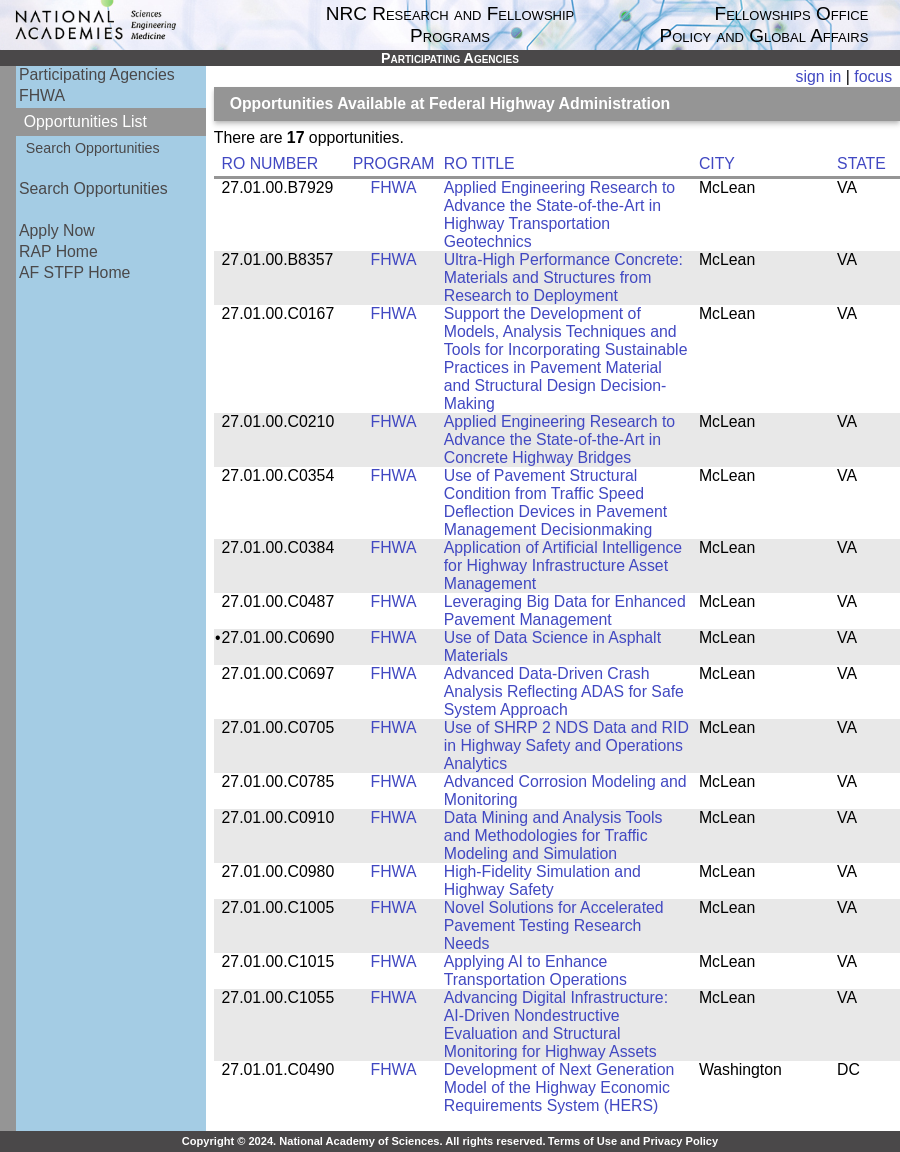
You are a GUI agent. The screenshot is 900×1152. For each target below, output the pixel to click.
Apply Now (57, 230)
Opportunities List (85, 121)
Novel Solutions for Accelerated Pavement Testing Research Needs (554, 925)
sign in (819, 76)
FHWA (42, 95)
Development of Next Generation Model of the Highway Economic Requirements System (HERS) (559, 1087)
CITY (717, 163)
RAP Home (58, 251)
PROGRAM (394, 163)
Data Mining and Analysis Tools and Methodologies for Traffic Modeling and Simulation (553, 835)
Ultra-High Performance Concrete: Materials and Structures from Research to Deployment (563, 277)
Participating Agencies (97, 74)
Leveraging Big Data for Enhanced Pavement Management (565, 610)
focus (873, 76)
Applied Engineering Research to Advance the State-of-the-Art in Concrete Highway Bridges (559, 439)
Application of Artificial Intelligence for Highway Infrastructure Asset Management (563, 565)
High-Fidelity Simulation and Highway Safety (542, 880)
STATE (861, 163)
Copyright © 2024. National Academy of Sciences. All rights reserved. (364, 1141)
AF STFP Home (74, 272)
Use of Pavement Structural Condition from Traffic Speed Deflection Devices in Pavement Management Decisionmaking (555, 502)
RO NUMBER (270, 163)
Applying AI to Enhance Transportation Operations (535, 970)
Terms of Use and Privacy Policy (633, 1141)
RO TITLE (479, 163)
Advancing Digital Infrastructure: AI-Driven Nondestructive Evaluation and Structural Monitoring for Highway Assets (556, 1024)
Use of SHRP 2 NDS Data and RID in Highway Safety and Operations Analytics (566, 745)
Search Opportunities (93, 148)
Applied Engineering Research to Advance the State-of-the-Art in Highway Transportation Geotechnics (559, 214)
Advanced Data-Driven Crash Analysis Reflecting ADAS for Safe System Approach (564, 691)
